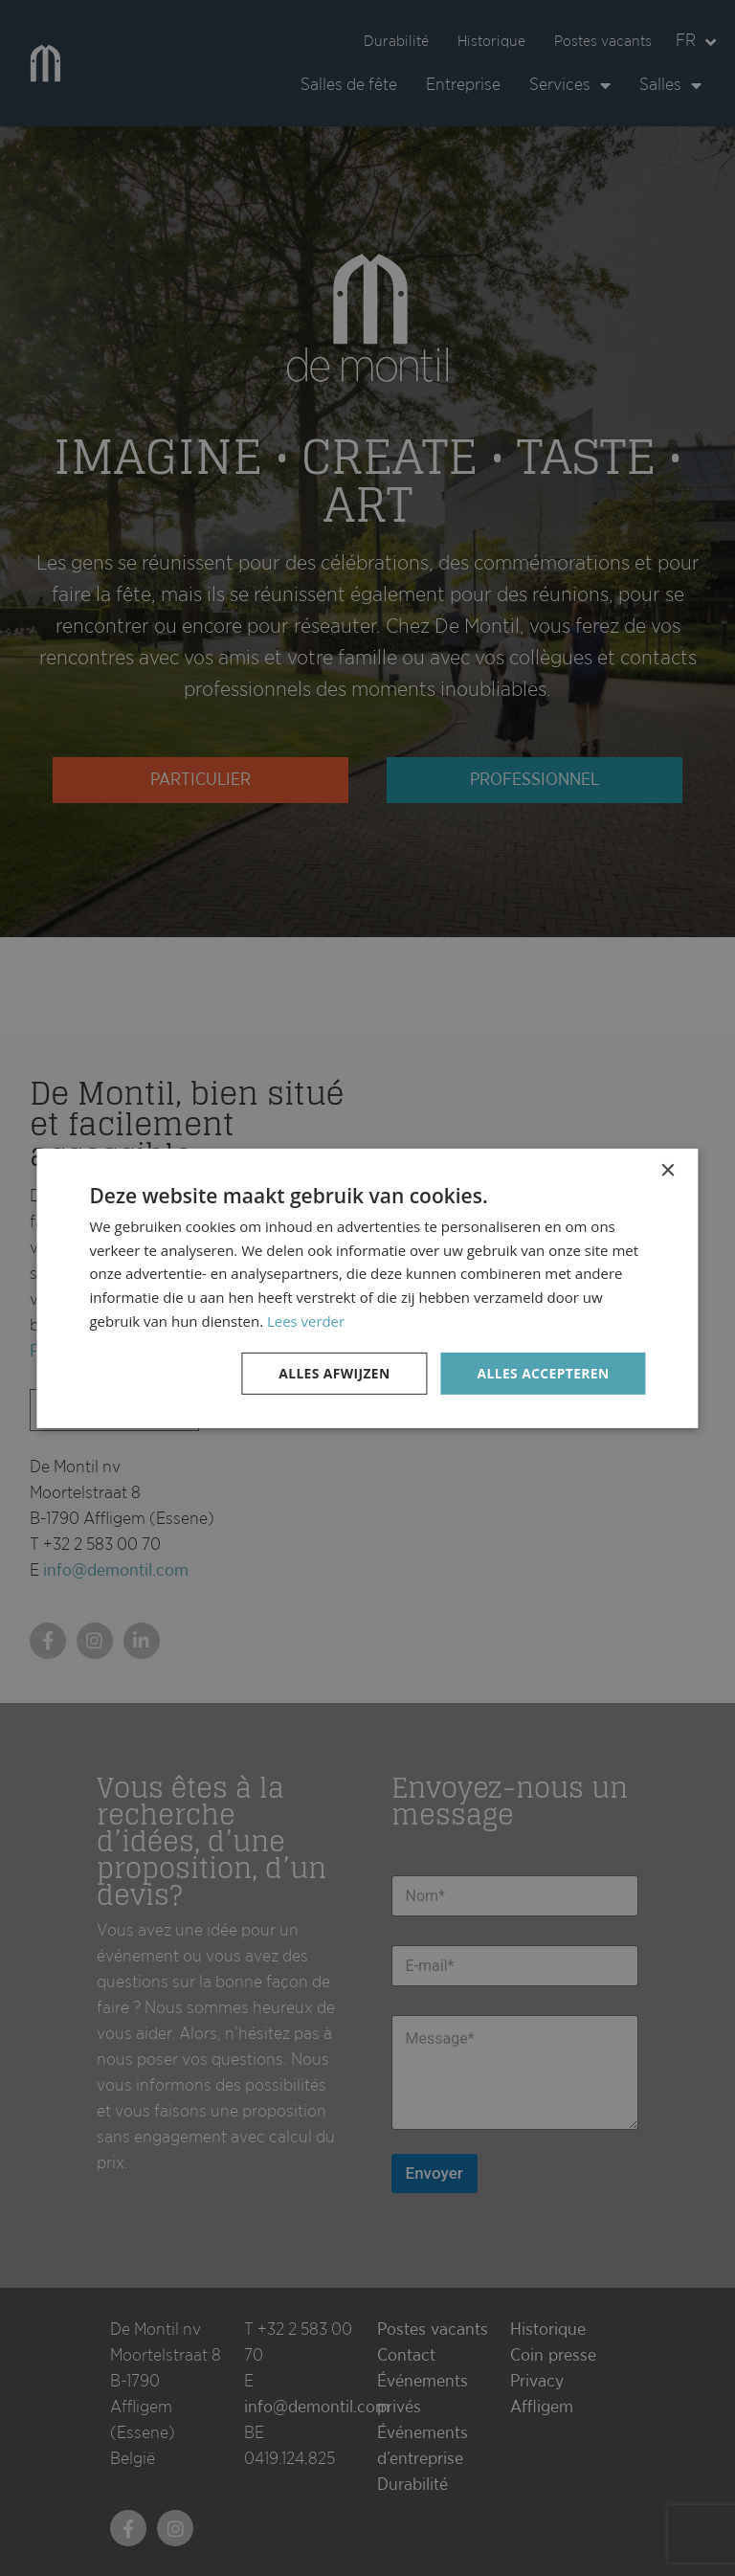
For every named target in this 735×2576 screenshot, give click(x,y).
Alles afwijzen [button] (332, 1372)
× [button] (667, 1170)
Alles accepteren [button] (543, 1372)
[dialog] (367, 1288)
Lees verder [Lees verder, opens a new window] (306, 1320)
